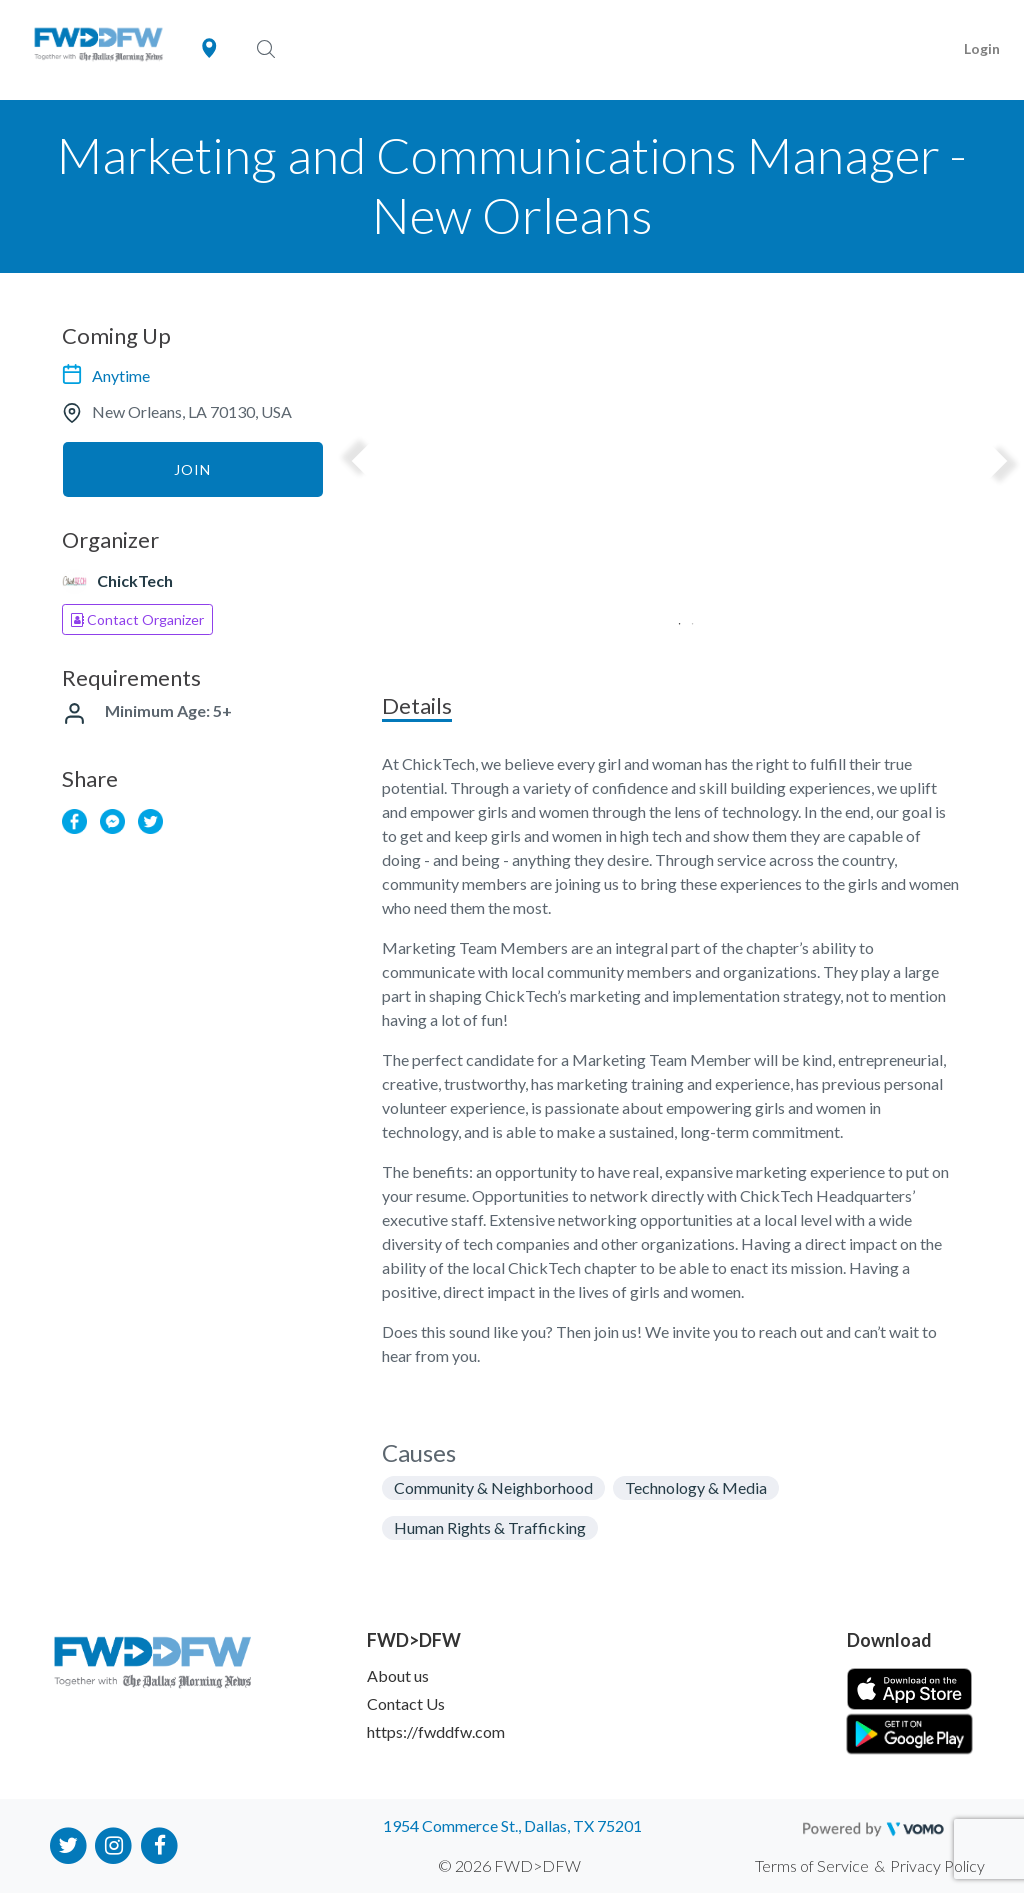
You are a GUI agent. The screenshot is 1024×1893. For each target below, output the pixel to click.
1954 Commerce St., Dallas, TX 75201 (512, 1825)
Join (192, 469)
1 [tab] (672, 617)
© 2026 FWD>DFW (509, 1865)
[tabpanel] (679, 495)
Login (982, 48)
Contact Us (406, 1703)
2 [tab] (685, 617)
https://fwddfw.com (436, 1731)
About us (398, 1675)
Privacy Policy (937, 1865)
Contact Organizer (137, 619)
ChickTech (135, 580)
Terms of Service (812, 1865)
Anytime (121, 375)
